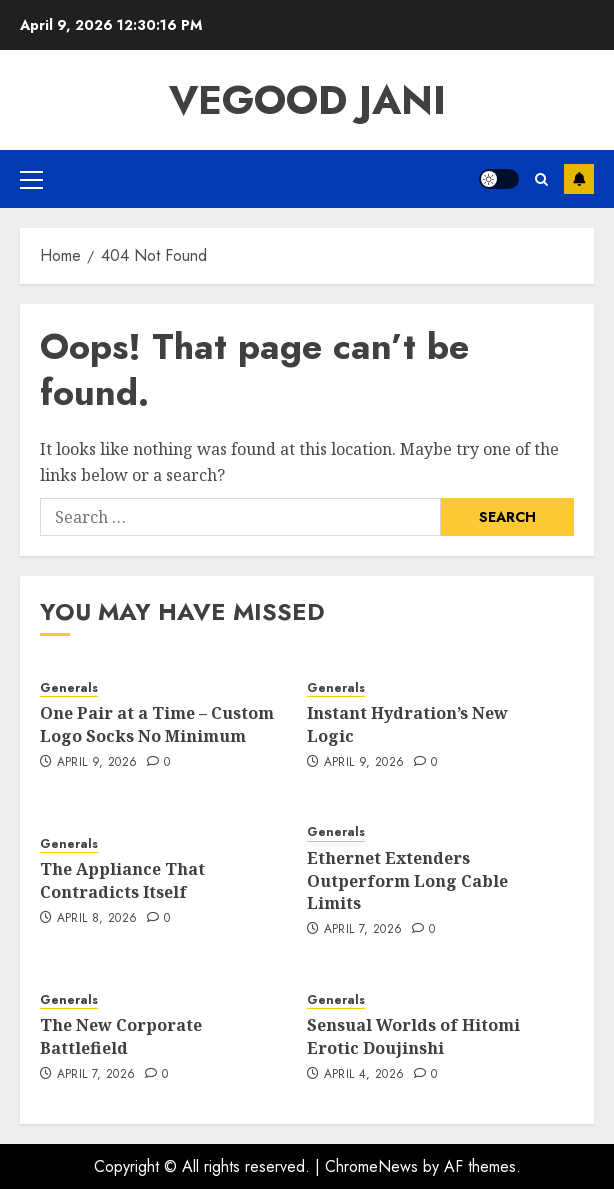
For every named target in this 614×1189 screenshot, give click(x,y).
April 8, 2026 (97, 919)
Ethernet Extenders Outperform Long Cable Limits (407, 880)
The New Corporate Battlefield (121, 1036)
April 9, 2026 (97, 763)
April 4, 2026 (364, 1075)
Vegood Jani (307, 100)
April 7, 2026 (363, 930)
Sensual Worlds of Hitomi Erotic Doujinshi (413, 1036)
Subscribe (579, 179)
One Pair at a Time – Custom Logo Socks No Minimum (157, 724)
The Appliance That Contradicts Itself (122, 880)
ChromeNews (371, 1166)
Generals (69, 688)
